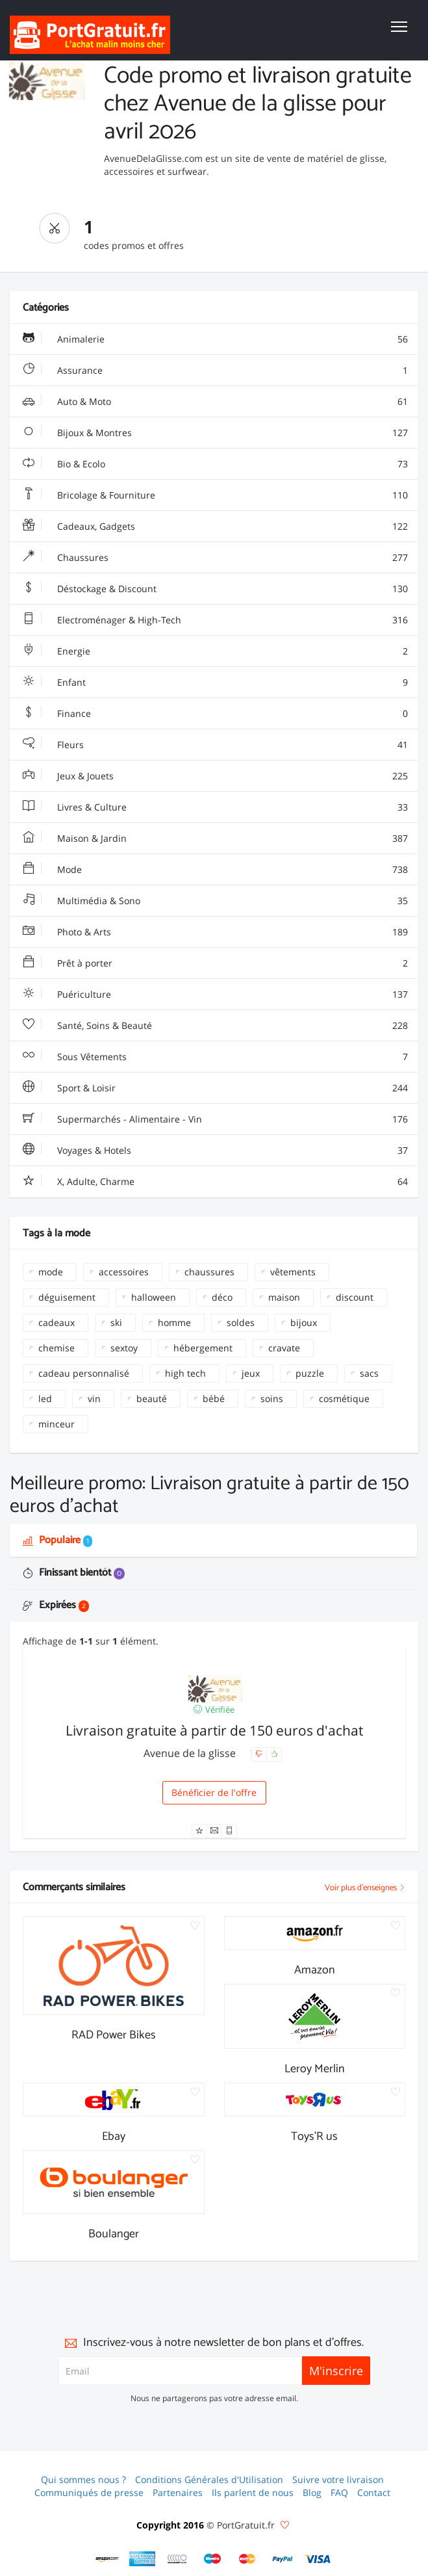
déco (222, 1297)
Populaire (57, 1540)
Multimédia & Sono (215, 901)
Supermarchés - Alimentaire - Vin (215, 1119)
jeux (251, 1373)
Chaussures (215, 557)
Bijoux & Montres (215, 433)
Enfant (215, 682)
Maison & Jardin (215, 838)
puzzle (310, 1373)
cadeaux (56, 1322)
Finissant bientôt (74, 1572)
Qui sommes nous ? (83, 2479)
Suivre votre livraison (338, 2479)
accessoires (124, 1272)
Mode (215, 869)
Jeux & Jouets (215, 776)
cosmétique (344, 1398)
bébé (214, 1398)
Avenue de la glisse (191, 1753)
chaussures (209, 1272)
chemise (56, 1348)
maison (284, 1297)
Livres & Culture (215, 807)
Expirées (56, 1605)
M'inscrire (336, 2370)
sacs (369, 1373)
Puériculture (215, 994)
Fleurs (215, 745)
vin (94, 1398)
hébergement (203, 1348)
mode (50, 1272)
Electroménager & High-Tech (215, 620)
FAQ (339, 2492)
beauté (151, 1398)
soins (271, 1398)
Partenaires (178, 2492)
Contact (373, 2492)
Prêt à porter (215, 963)
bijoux (303, 1322)
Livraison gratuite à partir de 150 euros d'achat (214, 1730)
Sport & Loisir (215, 1088)
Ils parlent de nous (253, 2492)
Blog (312, 2492)
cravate (284, 1348)
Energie (215, 651)
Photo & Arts (215, 932)
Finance (215, 713)
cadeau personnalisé (83, 1373)
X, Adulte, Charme (215, 1181)
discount (354, 1297)
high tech (185, 1373)
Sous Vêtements (215, 1057)
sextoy (124, 1348)
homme (174, 1322)
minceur (56, 1424)
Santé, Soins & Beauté (215, 1025)
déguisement (66, 1297)
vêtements (293, 1272)
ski (116, 1322)
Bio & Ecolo (215, 464)
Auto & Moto (215, 401)
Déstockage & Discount (215, 589)
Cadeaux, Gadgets (215, 526)
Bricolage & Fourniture (215, 495)
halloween (153, 1297)
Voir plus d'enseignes (365, 1888)
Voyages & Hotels (215, 1150)
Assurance (215, 370)
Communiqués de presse (89, 2492)
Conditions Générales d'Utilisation (209, 2479)
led (45, 1398)
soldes (241, 1322)
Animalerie (215, 339)
